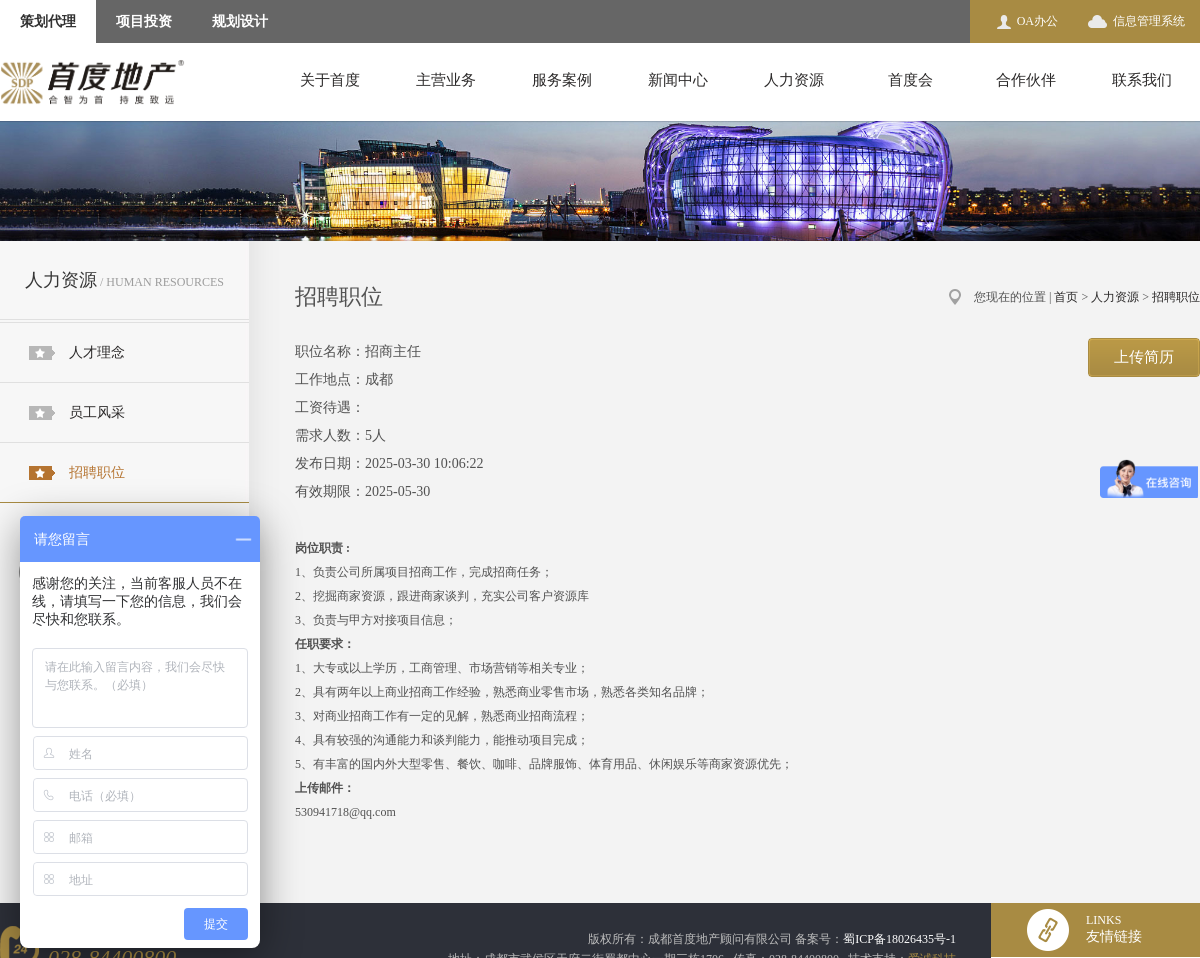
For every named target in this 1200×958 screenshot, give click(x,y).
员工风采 (97, 412)
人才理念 (97, 352)
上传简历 (1144, 357)
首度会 (910, 80)
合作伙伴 (1026, 80)
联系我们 (1142, 80)
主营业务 (446, 80)
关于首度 (330, 80)
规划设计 (240, 21)
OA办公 (1037, 21)
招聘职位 (97, 472)
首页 (1066, 297)
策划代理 (48, 21)
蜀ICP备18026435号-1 (899, 939)
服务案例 (562, 80)
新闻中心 (678, 80)
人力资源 (794, 80)
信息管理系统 (1149, 21)
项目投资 (144, 21)
